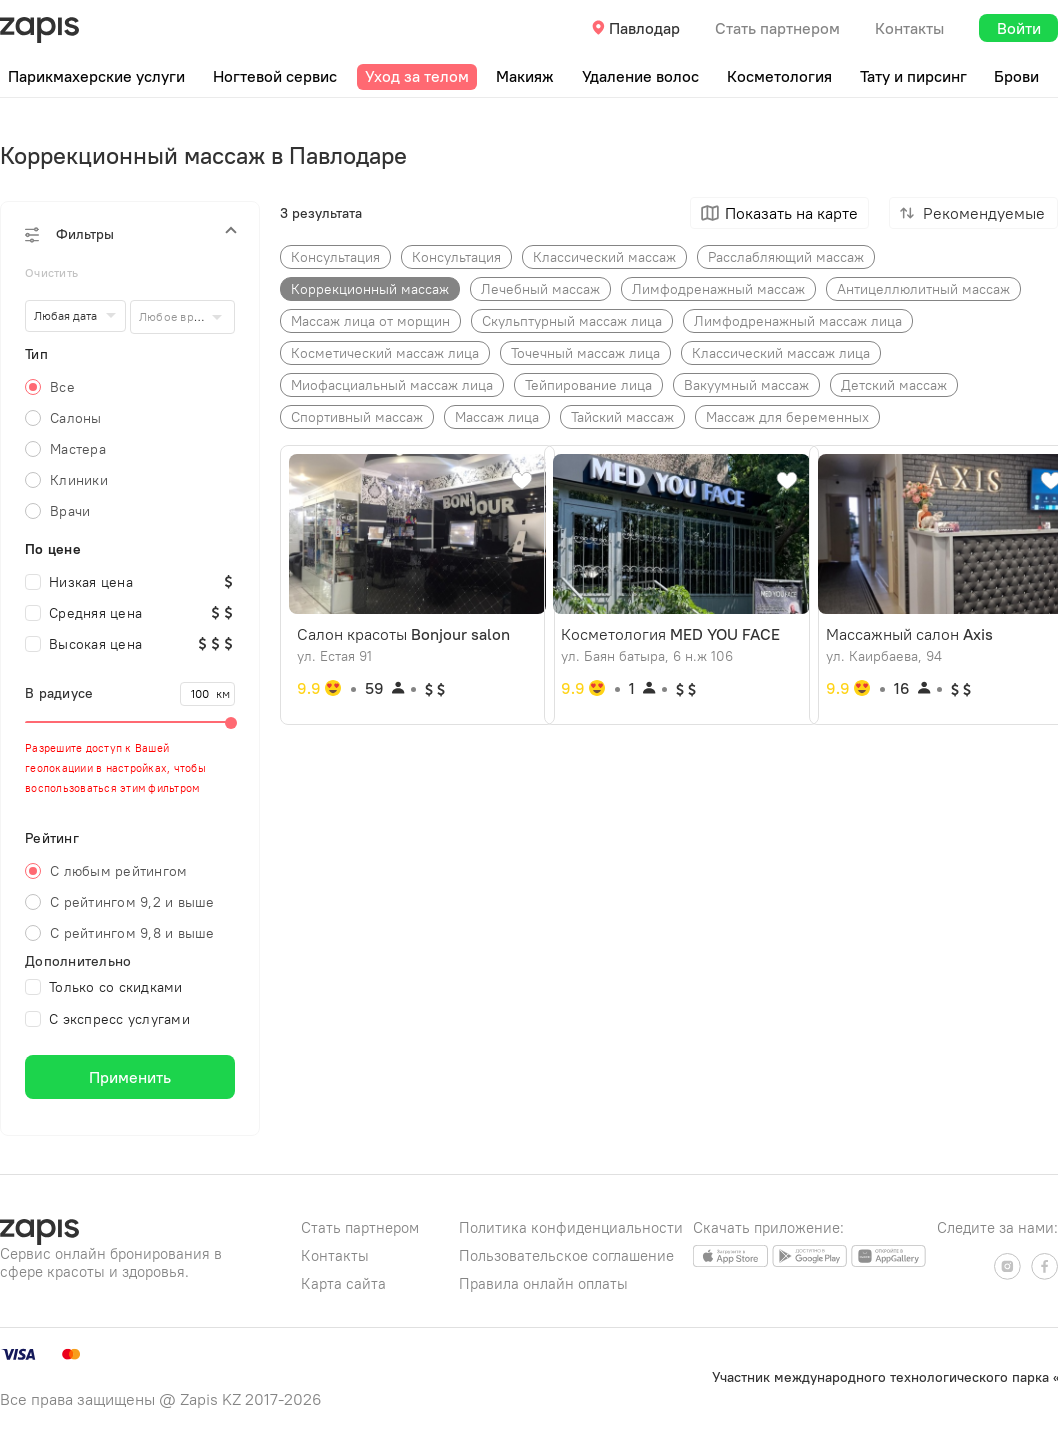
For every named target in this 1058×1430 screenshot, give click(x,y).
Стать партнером (777, 28)
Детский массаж (894, 385)
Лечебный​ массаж (540, 289)
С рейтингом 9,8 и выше (132, 933)
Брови (1016, 76)
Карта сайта (343, 1283)
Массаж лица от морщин (370, 321)
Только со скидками (104, 987)
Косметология (779, 76)
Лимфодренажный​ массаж (718, 289)
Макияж (525, 76)
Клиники (79, 480)
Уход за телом (417, 76)
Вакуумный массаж (746, 385)
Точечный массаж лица (585, 353)
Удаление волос (640, 76)
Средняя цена (83, 613)
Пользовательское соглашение (566, 1255)
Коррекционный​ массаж (370, 289)
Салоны (76, 418)
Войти (1019, 28)
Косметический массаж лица (385, 353)
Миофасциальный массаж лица (392, 385)
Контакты (909, 28)
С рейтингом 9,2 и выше (132, 902)
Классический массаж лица (781, 353)
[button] (130, 234)
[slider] (130, 722)
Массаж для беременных (787, 417)
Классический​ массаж (604, 257)
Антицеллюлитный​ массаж (923, 289)
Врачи (70, 511)
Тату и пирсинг (913, 76)
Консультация (456, 257)
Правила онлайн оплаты (543, 1283)
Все (62, 387)
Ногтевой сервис (275, 76)
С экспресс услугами (107, 1019)
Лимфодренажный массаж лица (798, 321)
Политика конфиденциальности (571, 1227)
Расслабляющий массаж (786, 257)
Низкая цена (79, 582)
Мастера (78, 449)
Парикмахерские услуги (96, 76)
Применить (130, 1077)
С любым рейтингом (118, 871)
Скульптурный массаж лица (572, 321)
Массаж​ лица (497, 417)
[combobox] (182, 317)
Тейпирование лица (588, 385)
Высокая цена (83, 644)
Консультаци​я (335, 257)
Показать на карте (791, 213)
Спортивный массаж (357, 417)
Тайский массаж (622, 417)
